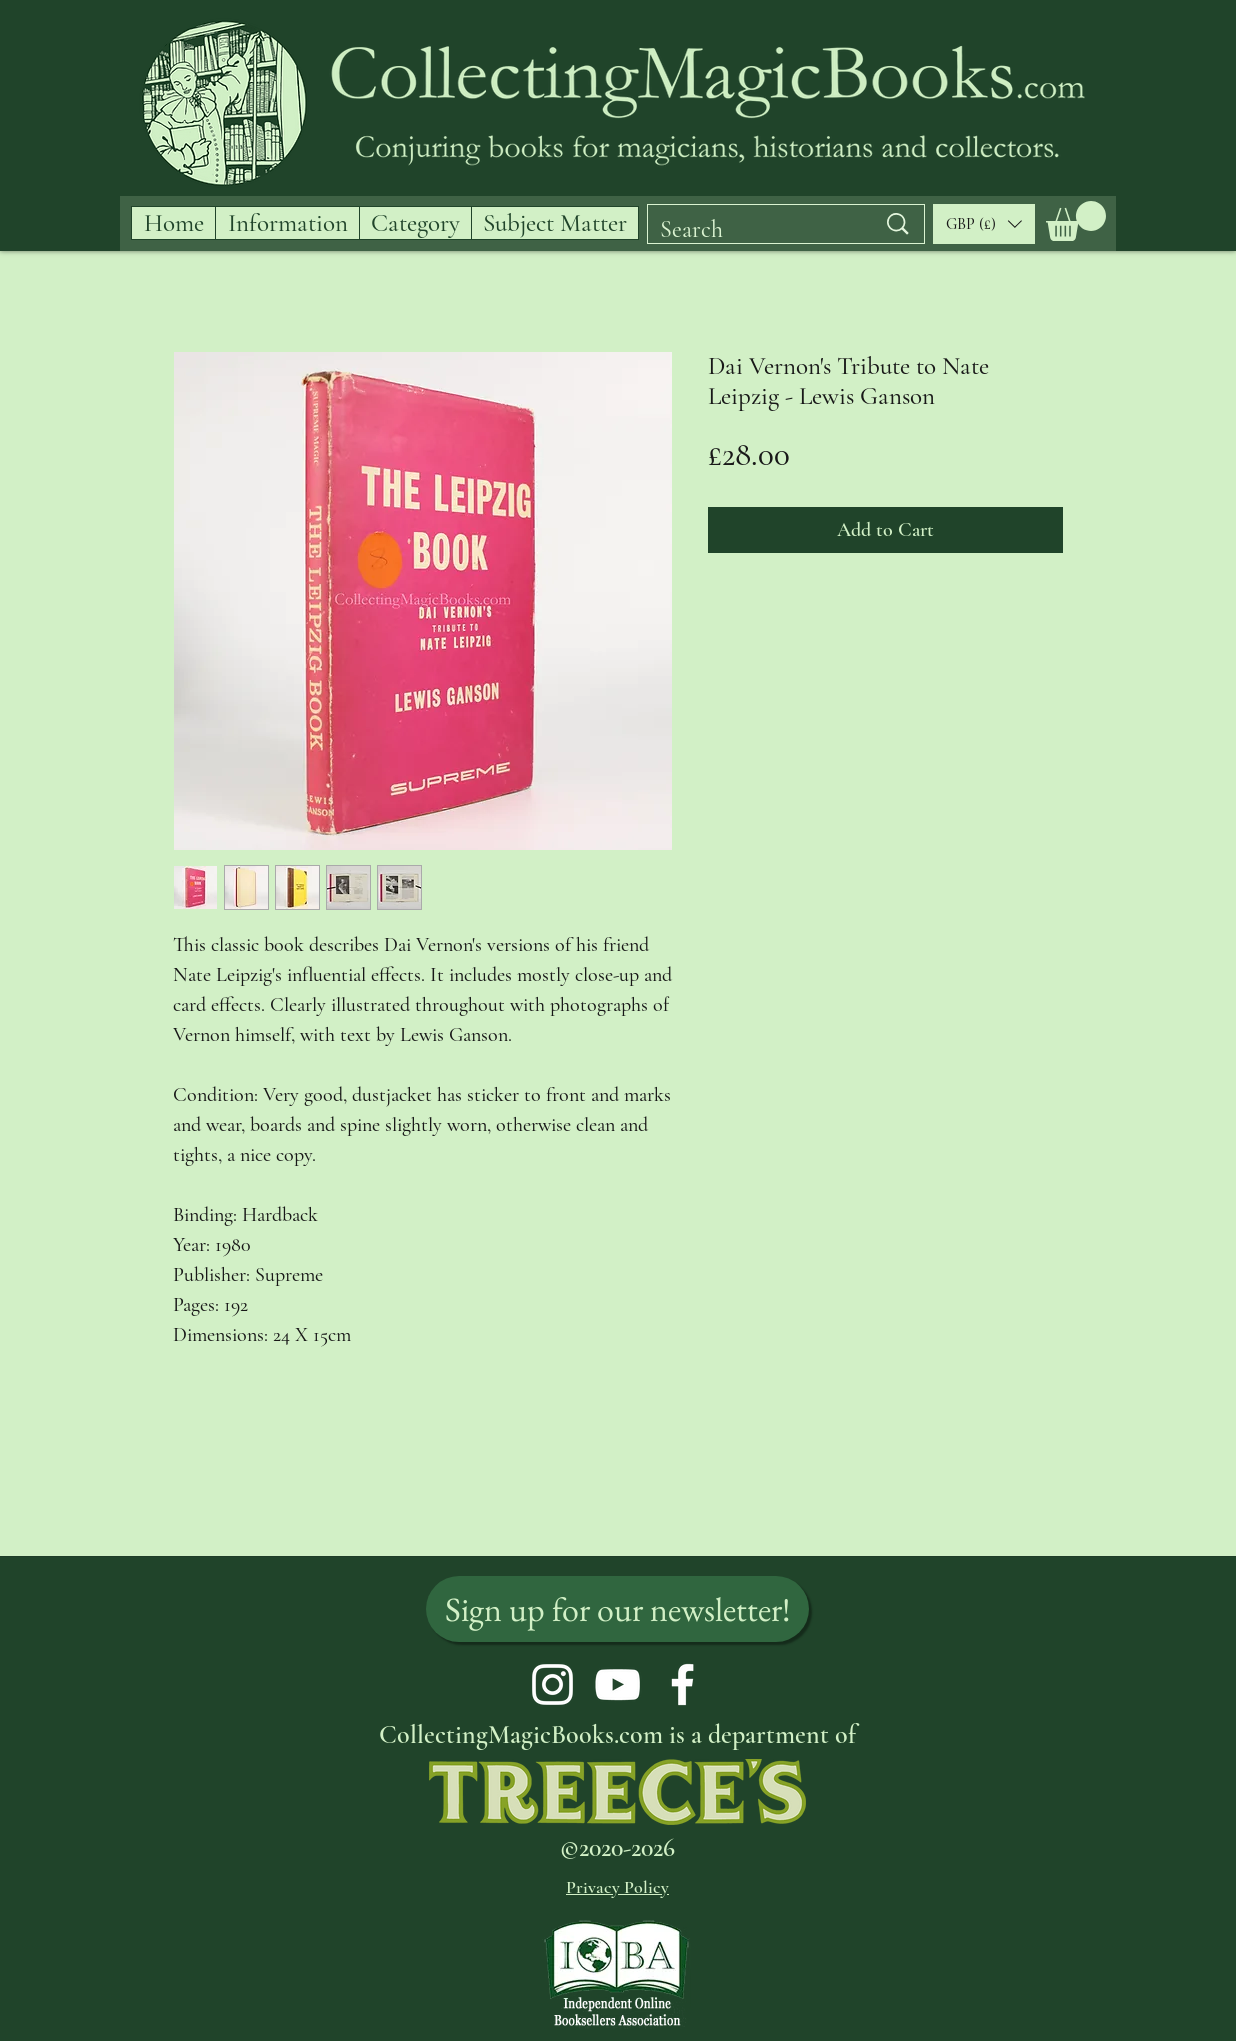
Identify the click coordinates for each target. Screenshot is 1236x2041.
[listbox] (984, 224)
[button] (1076, 221)
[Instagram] (552, 1684)
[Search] (752, 230)
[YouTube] (617, 1684)
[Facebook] (682, 1684)
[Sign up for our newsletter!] (617, 1609)
